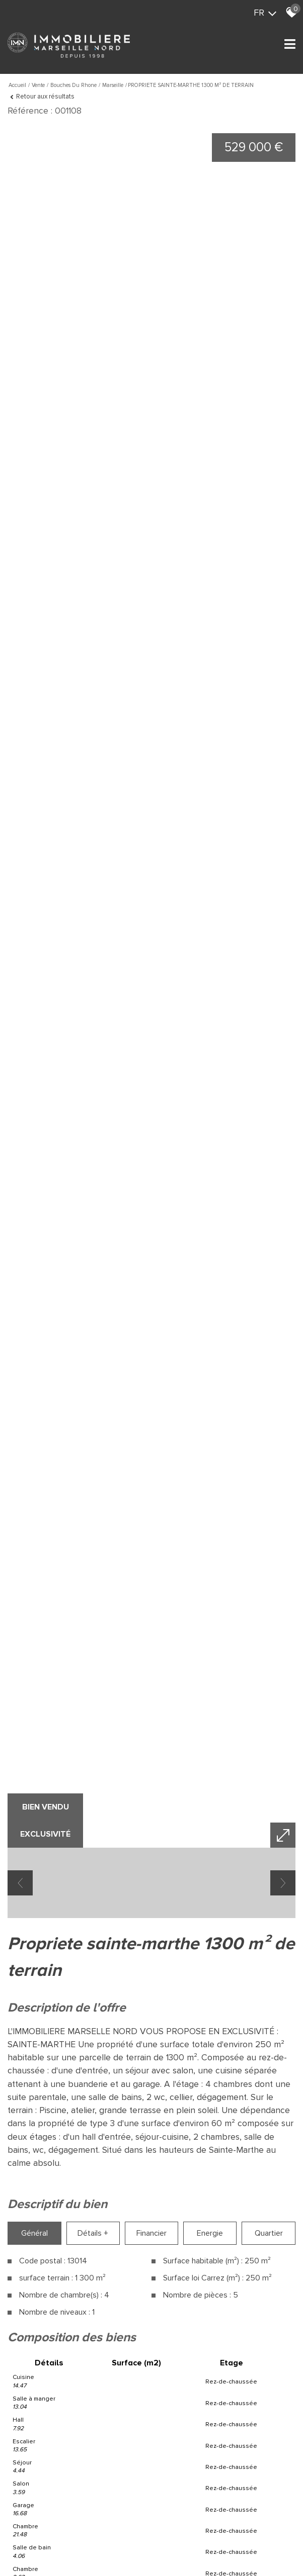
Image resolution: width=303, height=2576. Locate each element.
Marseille (112, 85)
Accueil (17, 85)
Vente (38, 85)
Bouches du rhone (73, 85)
